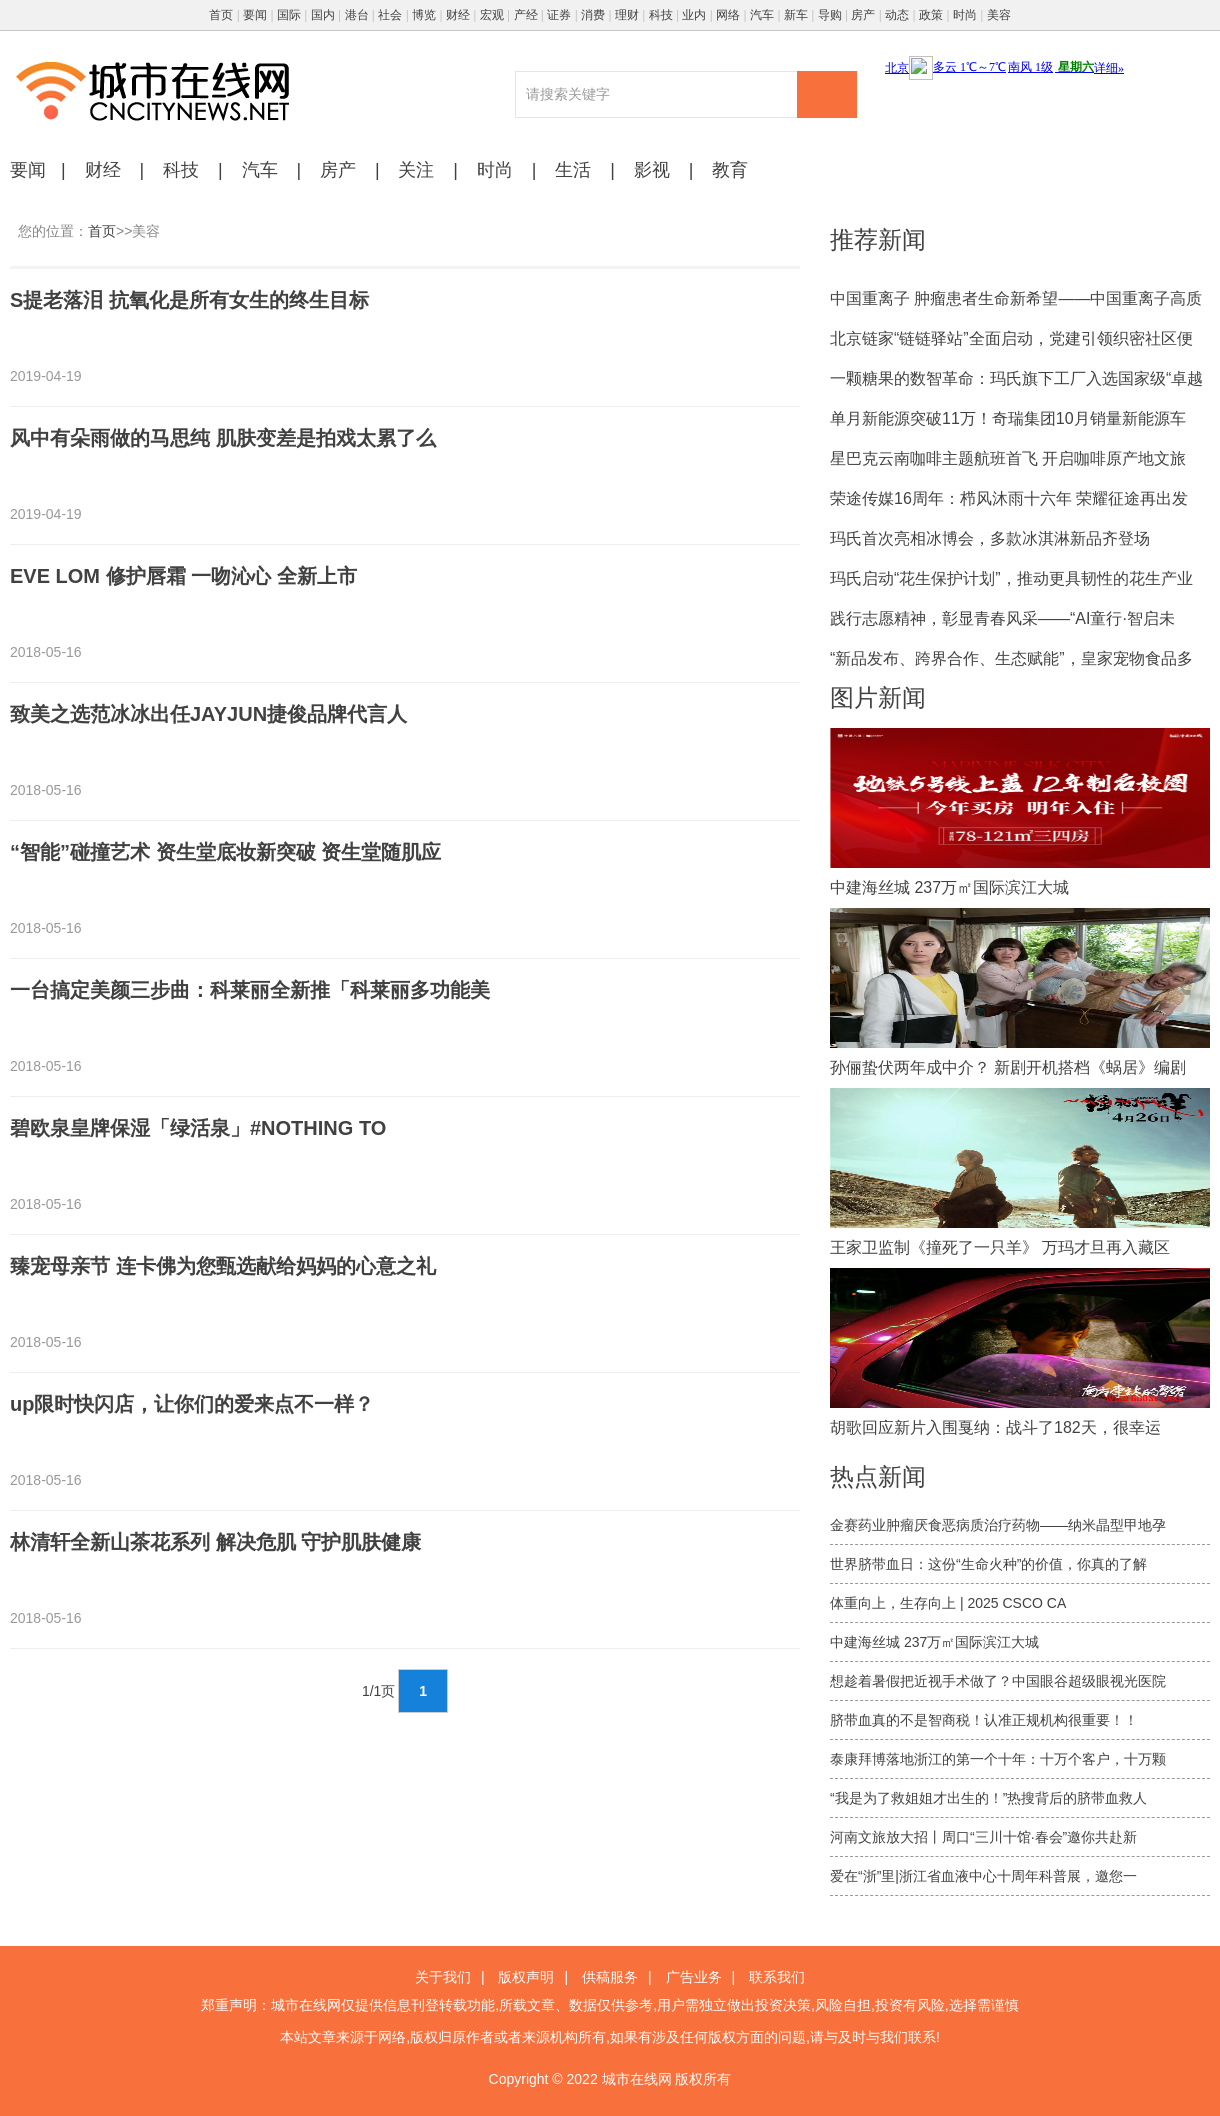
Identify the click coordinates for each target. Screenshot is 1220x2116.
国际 (289, 15)
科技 (661, 15)
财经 (458, 15)
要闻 (255, 15)
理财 (627, 15)
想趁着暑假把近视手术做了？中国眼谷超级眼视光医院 (998, 1681)
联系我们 (777, 1977)
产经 (526, 15)
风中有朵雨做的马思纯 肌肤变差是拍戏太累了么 (223, 438)
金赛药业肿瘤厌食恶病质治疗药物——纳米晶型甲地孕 (998, 1525)
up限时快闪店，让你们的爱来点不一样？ (192, 1404)
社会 (390, 15)
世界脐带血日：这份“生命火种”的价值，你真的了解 (988, 1564)
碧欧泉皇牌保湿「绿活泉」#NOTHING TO (198, 1128)
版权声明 (526, 1977)
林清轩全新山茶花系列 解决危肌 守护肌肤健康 (215, 1542)
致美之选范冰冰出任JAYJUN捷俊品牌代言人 (208, 714)
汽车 (762, 15)
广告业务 (694, 1977)
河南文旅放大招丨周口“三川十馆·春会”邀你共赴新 (983, 1837)
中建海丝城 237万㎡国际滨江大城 (934, 1642)
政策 (931, 15)
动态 (897, 15)
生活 (573, 170)
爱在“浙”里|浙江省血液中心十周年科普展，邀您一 (983, 1876)
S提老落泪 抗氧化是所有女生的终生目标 (189, 300)
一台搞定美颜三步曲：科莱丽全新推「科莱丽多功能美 (250, 990)
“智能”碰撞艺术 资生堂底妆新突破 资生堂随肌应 (225, 852)
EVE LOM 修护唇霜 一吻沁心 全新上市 (183, 576)
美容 (999, 15)
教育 (730, 170)
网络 (728, 15)
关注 (416, 170)
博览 (424, 15)
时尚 (965, 15)
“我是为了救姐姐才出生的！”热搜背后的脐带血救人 (988, 1798)
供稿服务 (610, 1977)
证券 (559, 15)
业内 (694, 15)
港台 (357, 15)
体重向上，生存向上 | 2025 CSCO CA (948, 1603)
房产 (863, 15)
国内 (323, 15)
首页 (221, 15)
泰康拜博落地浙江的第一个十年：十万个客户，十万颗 (998, 1759)
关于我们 (443, 1977)
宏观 (492, 15)
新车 (796, 15)
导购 (830, 15)
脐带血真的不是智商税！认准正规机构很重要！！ (984, 1720)
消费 (593, 15)
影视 (652, 170)
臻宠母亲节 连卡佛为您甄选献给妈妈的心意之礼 (223, 1266)
